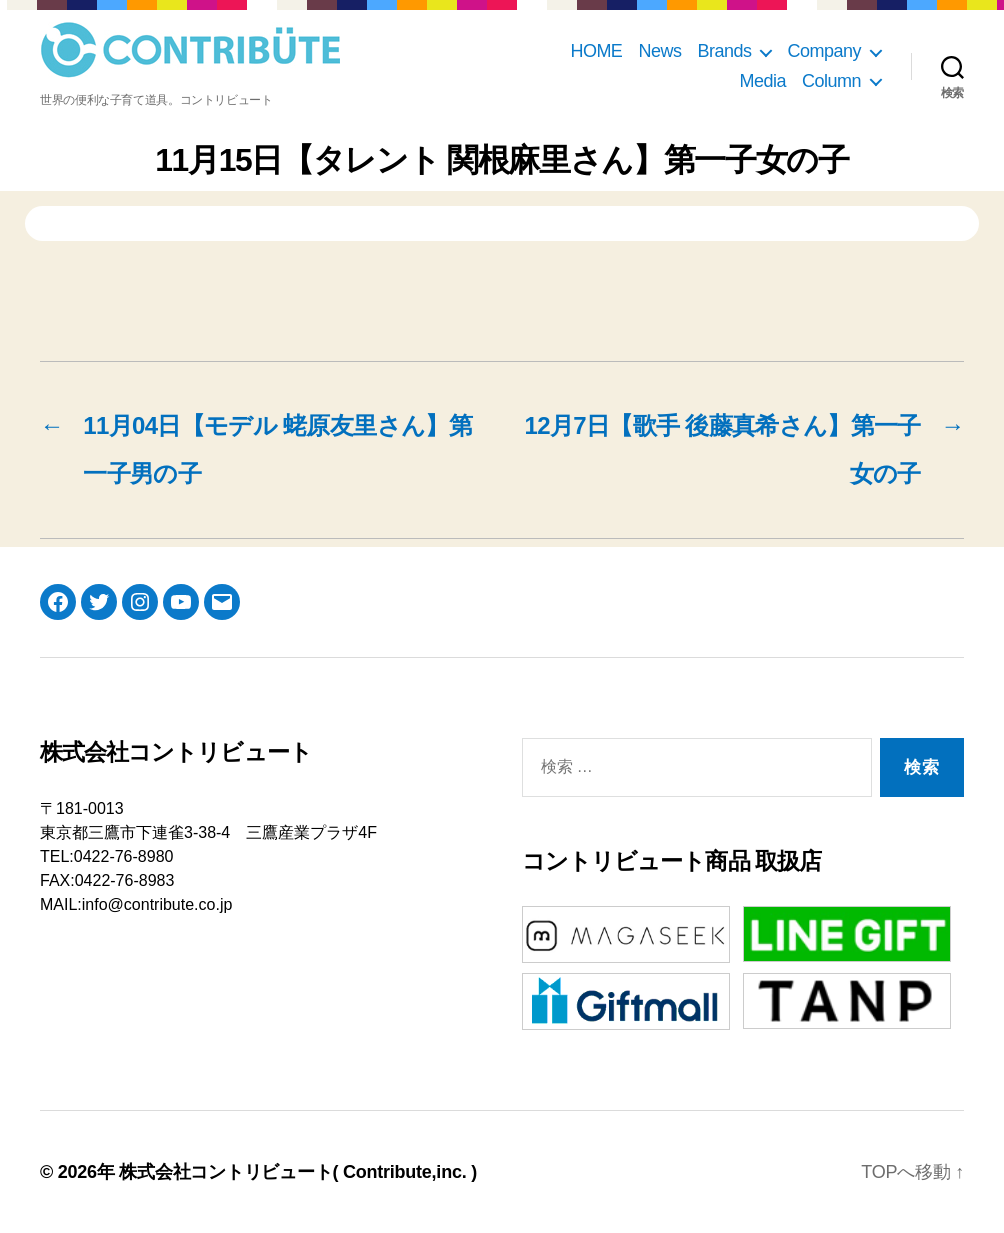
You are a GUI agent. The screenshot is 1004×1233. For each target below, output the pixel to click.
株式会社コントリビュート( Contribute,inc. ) (298, 1172)
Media (762, 81)
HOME (596, 51)
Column (831, 81)
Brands (724, 51)
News (659, 51)
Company (824, 51)
